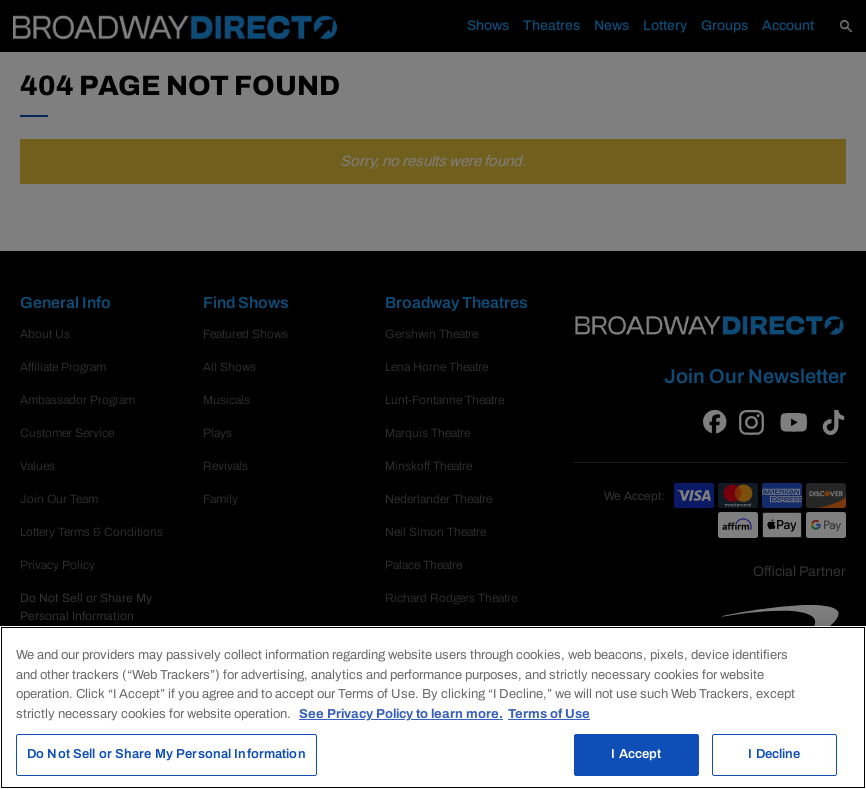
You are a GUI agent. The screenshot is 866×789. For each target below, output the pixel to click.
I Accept (636, 754)
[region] (433, 707)
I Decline (774, 754)
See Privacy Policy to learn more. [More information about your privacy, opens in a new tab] (401, 714)
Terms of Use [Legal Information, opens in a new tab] (549, 714)
